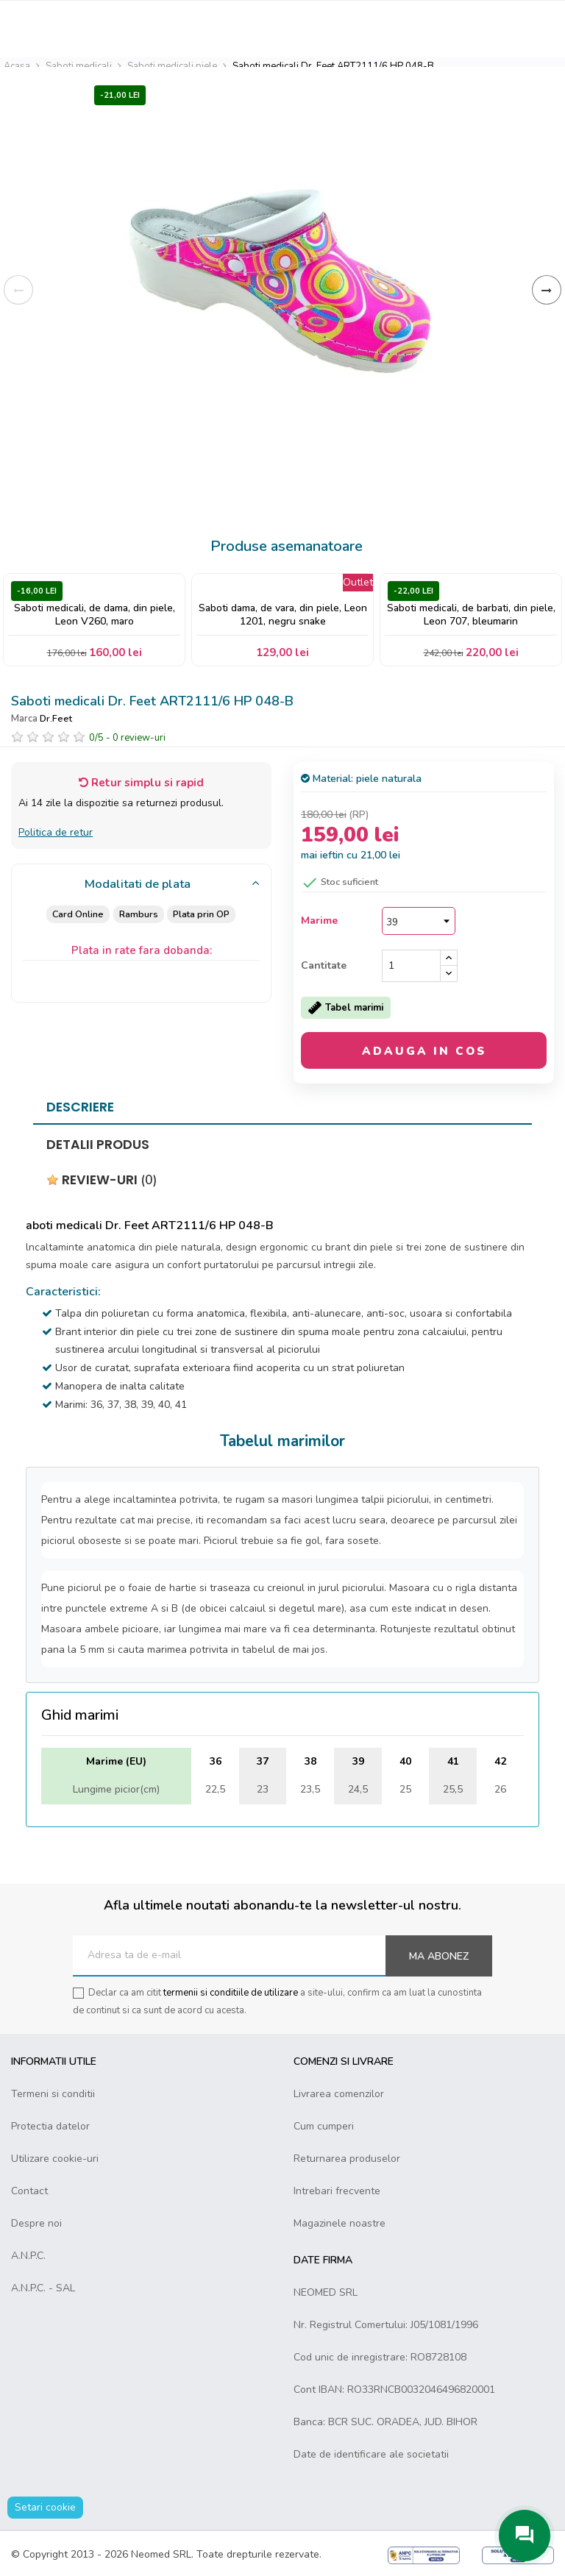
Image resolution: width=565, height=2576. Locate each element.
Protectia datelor (50, 2126)
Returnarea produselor (347, 2159)
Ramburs (137, 914)
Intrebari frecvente (337, 2191)
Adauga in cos (424, 1051)
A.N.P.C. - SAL (43, 2288)
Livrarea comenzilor (339, 2094)
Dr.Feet (56, 718)
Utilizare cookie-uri (55, 2159)
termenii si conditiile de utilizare (230, 1992)
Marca (24, 718)
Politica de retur (55, 832)
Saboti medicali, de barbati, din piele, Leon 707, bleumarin (471, 614)
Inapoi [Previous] (18, 290)
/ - (127, 737)
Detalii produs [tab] (97, 1144)
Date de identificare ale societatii (371, 2454)
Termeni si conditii (53, 2094)
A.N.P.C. (28, 2256)
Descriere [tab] (80, 1107)
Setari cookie (45, 2507)
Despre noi (36, 2223)
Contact (29, 2191)
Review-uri (101, 1180)
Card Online (76, 914)
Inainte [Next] (546, 290)
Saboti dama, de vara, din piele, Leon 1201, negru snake (283, 614)
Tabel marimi (345, 1007)
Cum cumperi (324, 2126)
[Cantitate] (411, 966)
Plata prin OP (202, 914)
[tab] (141, 884)
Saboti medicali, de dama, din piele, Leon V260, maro (94, 614)
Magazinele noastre (339, 2223)
